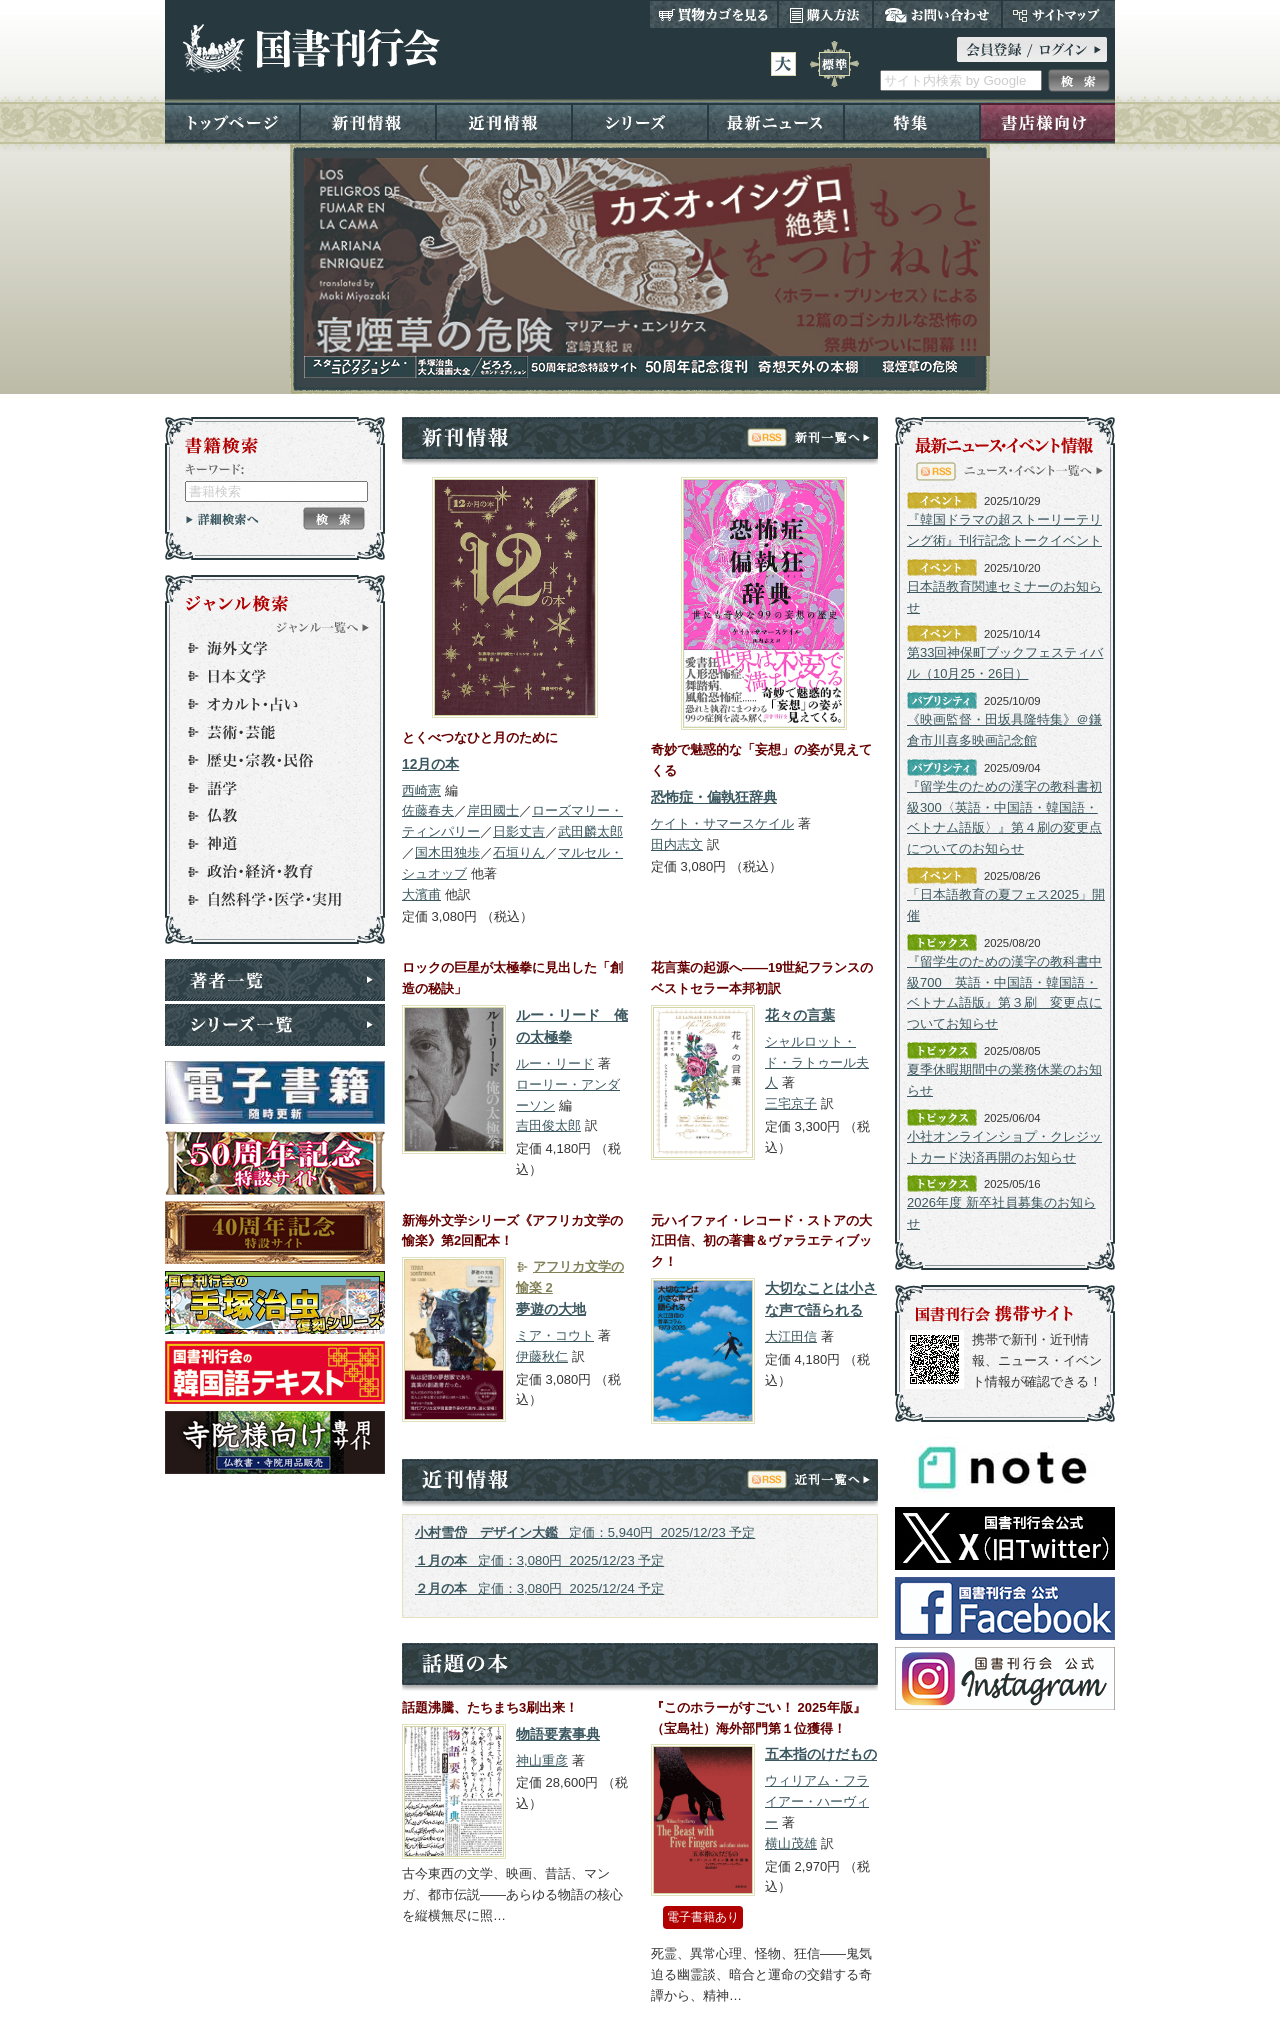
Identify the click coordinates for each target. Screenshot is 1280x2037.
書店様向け (1047, 121)
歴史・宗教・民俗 (266, 760)
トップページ (232, 121)
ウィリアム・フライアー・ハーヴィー (817, 1801)
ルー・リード (555, 1063)
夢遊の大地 (551, 1309)
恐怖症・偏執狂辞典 (714, 797)
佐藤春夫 (428, 810)
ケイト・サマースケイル (722, 823)
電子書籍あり (703, 1917)
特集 (912, 121)
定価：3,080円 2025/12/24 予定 (539, 1588)
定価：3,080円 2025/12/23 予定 (539, 1560)
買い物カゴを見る (714, 14)
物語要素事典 (558, 1734)
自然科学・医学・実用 (266, 900)
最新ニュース (776, 121)
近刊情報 (504, 121)
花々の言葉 (800, 1015)
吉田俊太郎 (548, 1125)
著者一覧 (275, 980)
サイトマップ (1058, 14)
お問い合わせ (937, 14)
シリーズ (640, 121)
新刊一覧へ (832, 437)
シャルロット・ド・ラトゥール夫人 (817, 1062)
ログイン (1032, 49)
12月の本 (430, 764)
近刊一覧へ (832, 1479)
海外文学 (266, 648)
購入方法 (825, 14)
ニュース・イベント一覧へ (1034, 470)
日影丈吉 (519, 831)
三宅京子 (791, 1103)
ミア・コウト (555, 1335)
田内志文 (677, 844)
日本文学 (266, 676)
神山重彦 (542, 1760)
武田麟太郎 (590, 831)
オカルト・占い (266, 704)
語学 (266, 788)
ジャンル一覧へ (323, 627)
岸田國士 (493, 810)
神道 (266, 844)
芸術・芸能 (266, 732)
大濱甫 (421, 894)
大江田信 (791, 1336)
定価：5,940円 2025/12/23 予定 (585, 1532)
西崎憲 (421, 790)
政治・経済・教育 (266, 872)
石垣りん (519, 852)
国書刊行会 (310, 48)
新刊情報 (368, 121)
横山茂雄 (791, 1843)
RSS (767, 437)
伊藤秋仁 (542, 1356)
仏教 (266, 816)
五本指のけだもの (821, 1754)
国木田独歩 (447, 852)
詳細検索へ (222, 519)
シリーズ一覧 (275, 1025)
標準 (834, 64)
